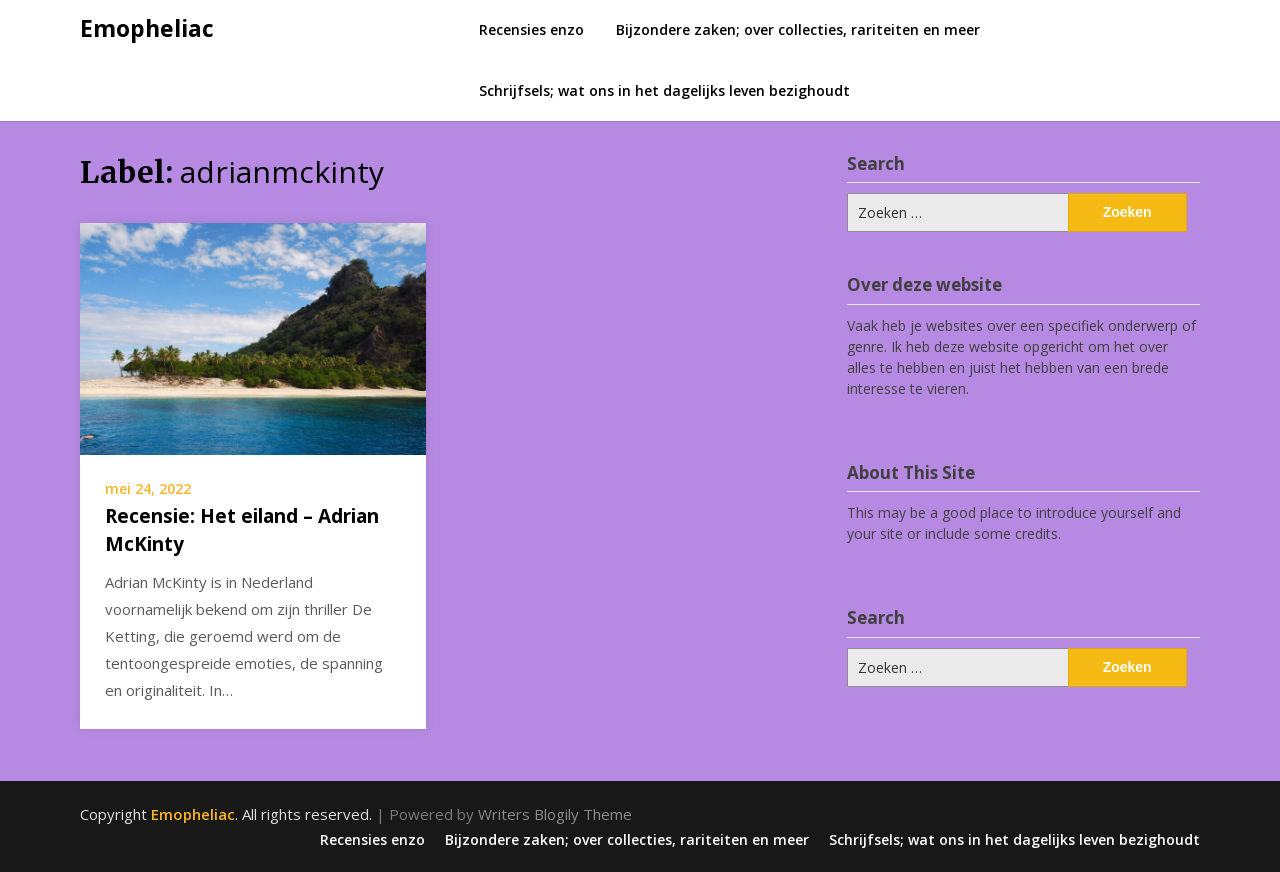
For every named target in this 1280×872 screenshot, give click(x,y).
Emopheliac (147, 28)
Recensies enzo (531, 29)
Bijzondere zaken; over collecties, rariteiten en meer (798, 29)
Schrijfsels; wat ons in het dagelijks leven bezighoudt (664, 90)
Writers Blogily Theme (555, 814)
